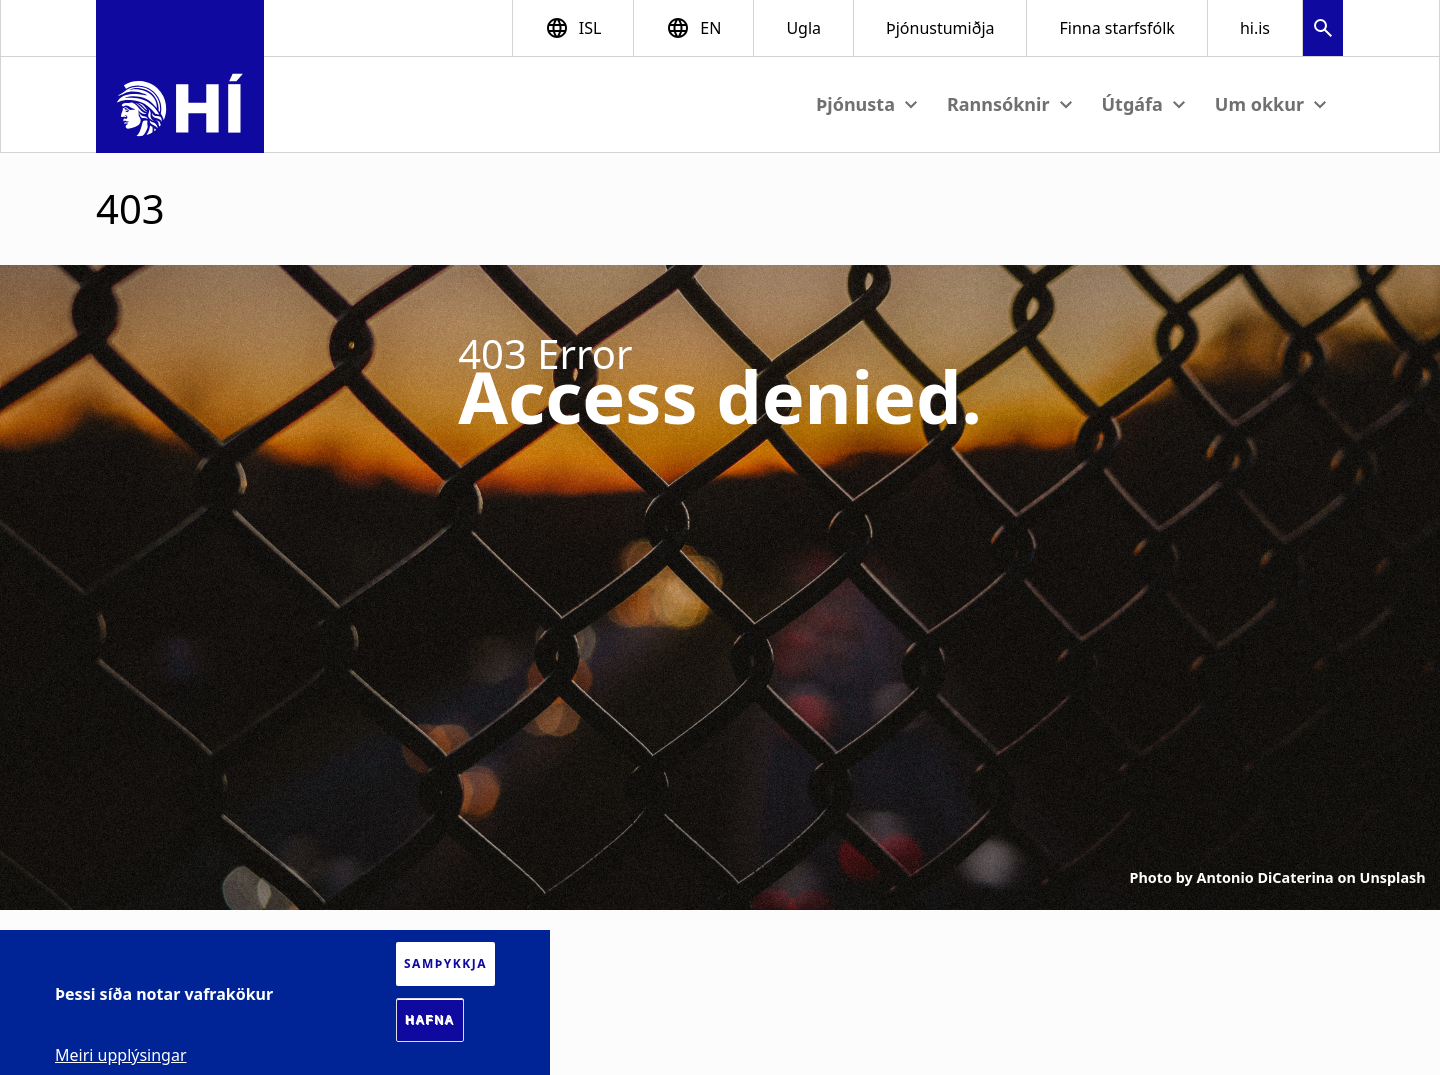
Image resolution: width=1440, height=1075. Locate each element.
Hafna (430, 1020)
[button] (1323, 30)
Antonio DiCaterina (1265, 877)
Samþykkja (445, 963)
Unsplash (1393, 877)
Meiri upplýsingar (121, 1055)
